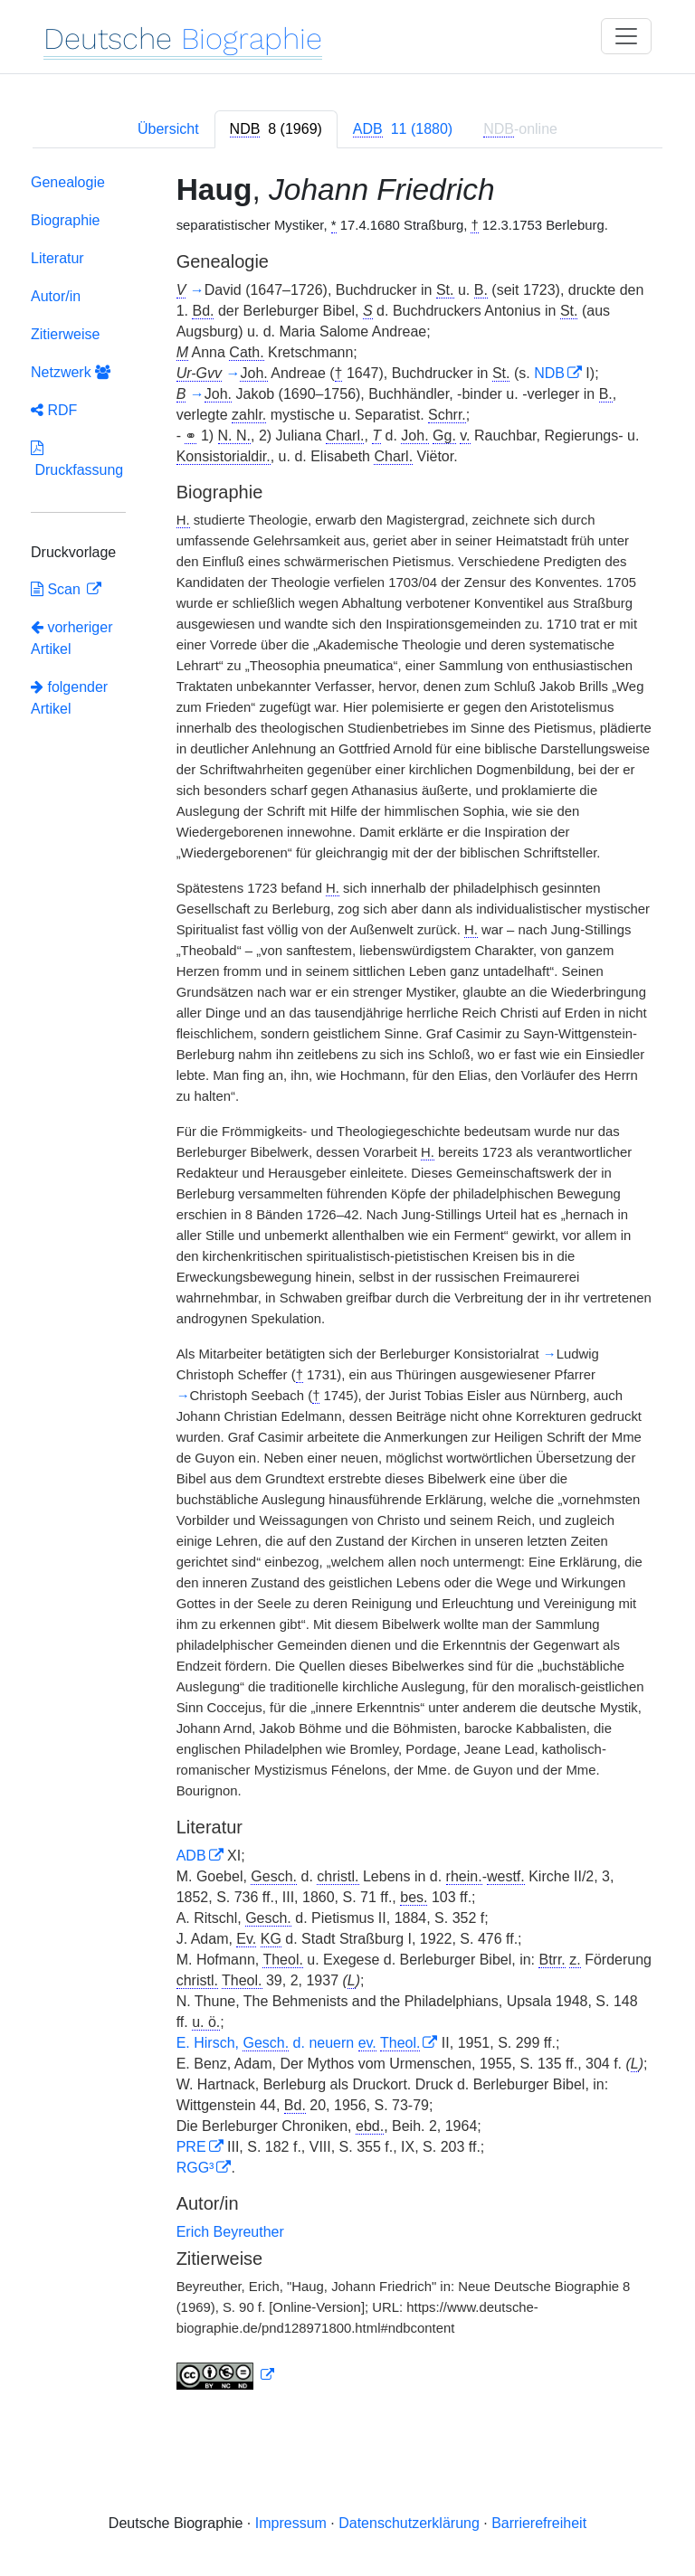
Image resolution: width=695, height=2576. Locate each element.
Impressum (291, 2523)
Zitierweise (65, 334)
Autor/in (56, 296)
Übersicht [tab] (168, 129)
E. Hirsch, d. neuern (298, 2042)
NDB (549, 373)
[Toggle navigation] (626, 36)
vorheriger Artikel (71, 638)
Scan (57, 589)
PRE (191, 2147)
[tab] (276, 129)
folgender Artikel (69, 697)
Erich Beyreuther (230, 2232)
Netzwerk (70, 372)
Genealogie (68, 182)
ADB (191, 1855)
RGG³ (195, 2167)
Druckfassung (77, 459)
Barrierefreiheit (538, 2523)
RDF (54, 410)
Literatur (57, 258)
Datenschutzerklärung (409, 2523)
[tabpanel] (347, 1285)
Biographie (65, 220)
